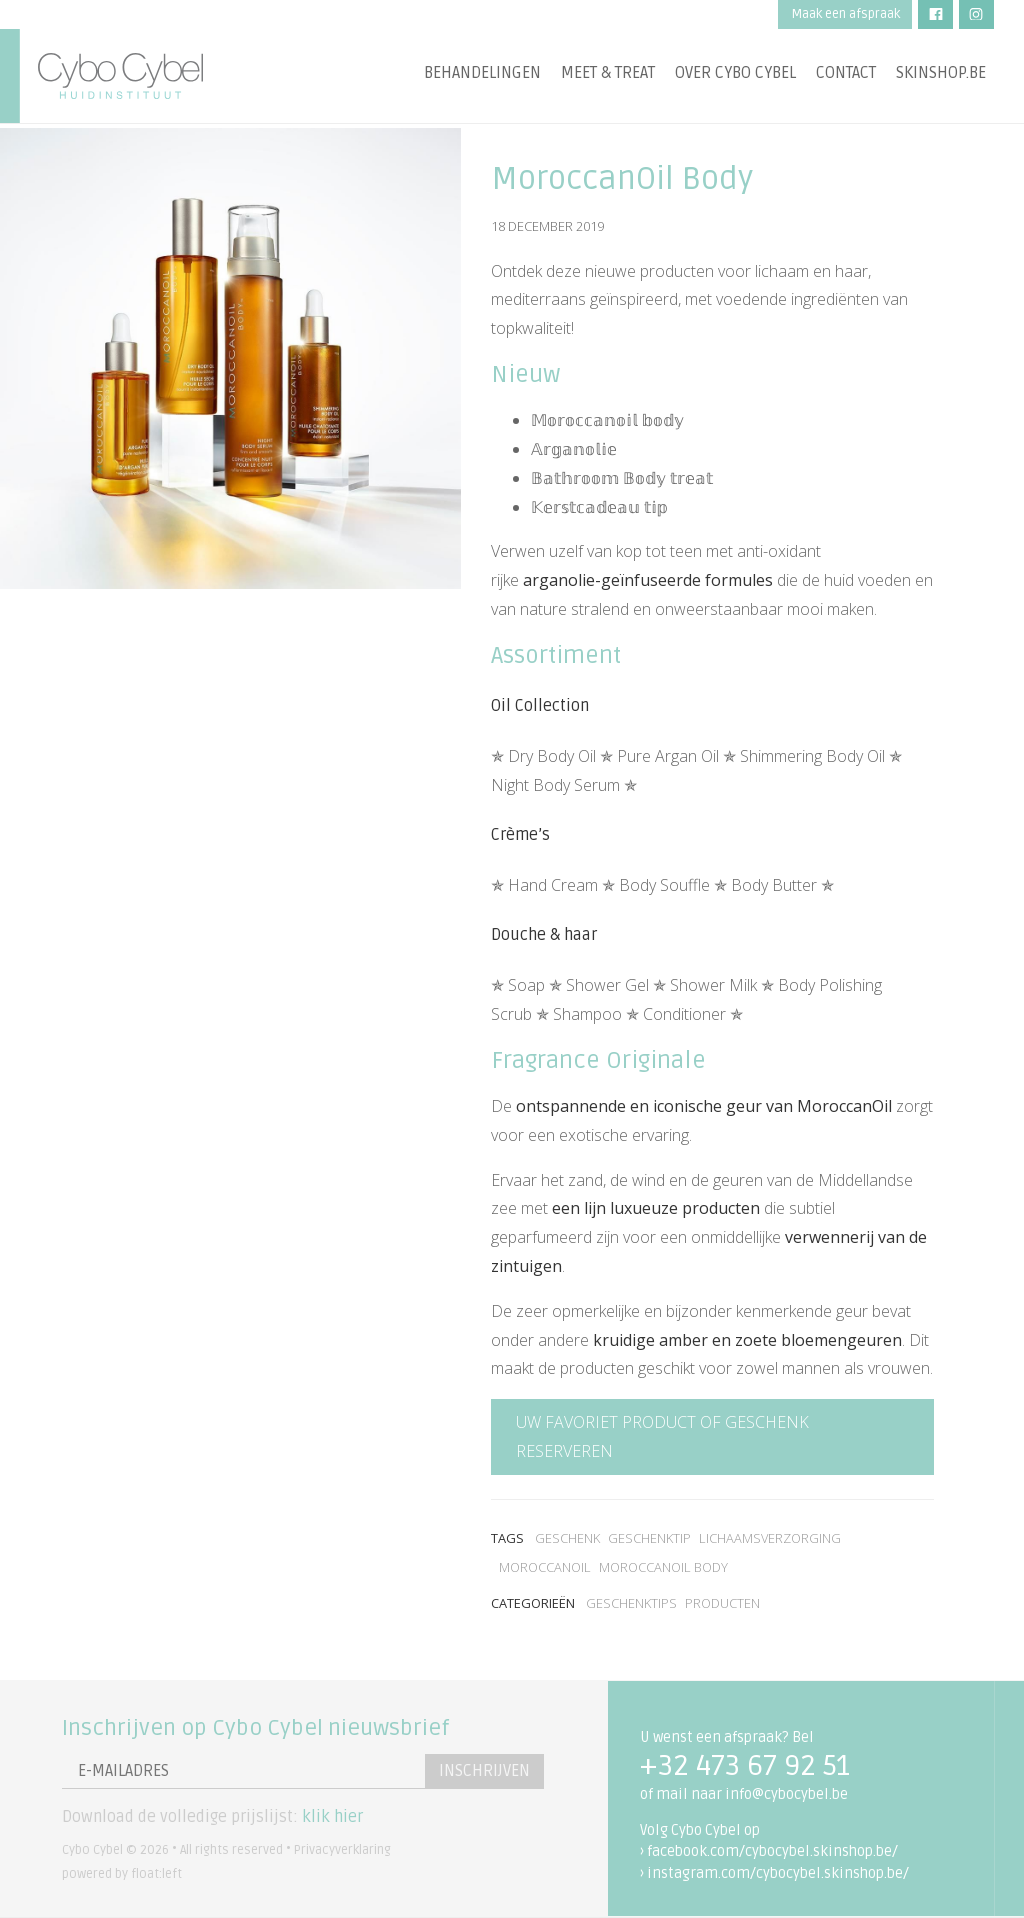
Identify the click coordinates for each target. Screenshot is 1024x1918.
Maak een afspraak (845, 14)
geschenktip (649, 1538)
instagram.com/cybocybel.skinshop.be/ (778, 1873)
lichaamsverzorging (770, 1538)
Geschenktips (631, 1603)
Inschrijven (482, 1771)
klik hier (332, 1817)
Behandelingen (482, 75)
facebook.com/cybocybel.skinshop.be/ (772, 1851)
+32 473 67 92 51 (745, 1766)
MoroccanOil (545, 1567)
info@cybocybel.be (786, 1794)
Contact (846, 75)
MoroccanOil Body (663, 1567)
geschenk (567, 1538)
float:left (156, 1874)
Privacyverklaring (342, 1850)
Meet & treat (608, 75)
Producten (722, 1603)
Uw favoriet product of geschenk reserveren (662, 1436)
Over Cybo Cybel (735, 75)
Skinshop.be (941, 75)
